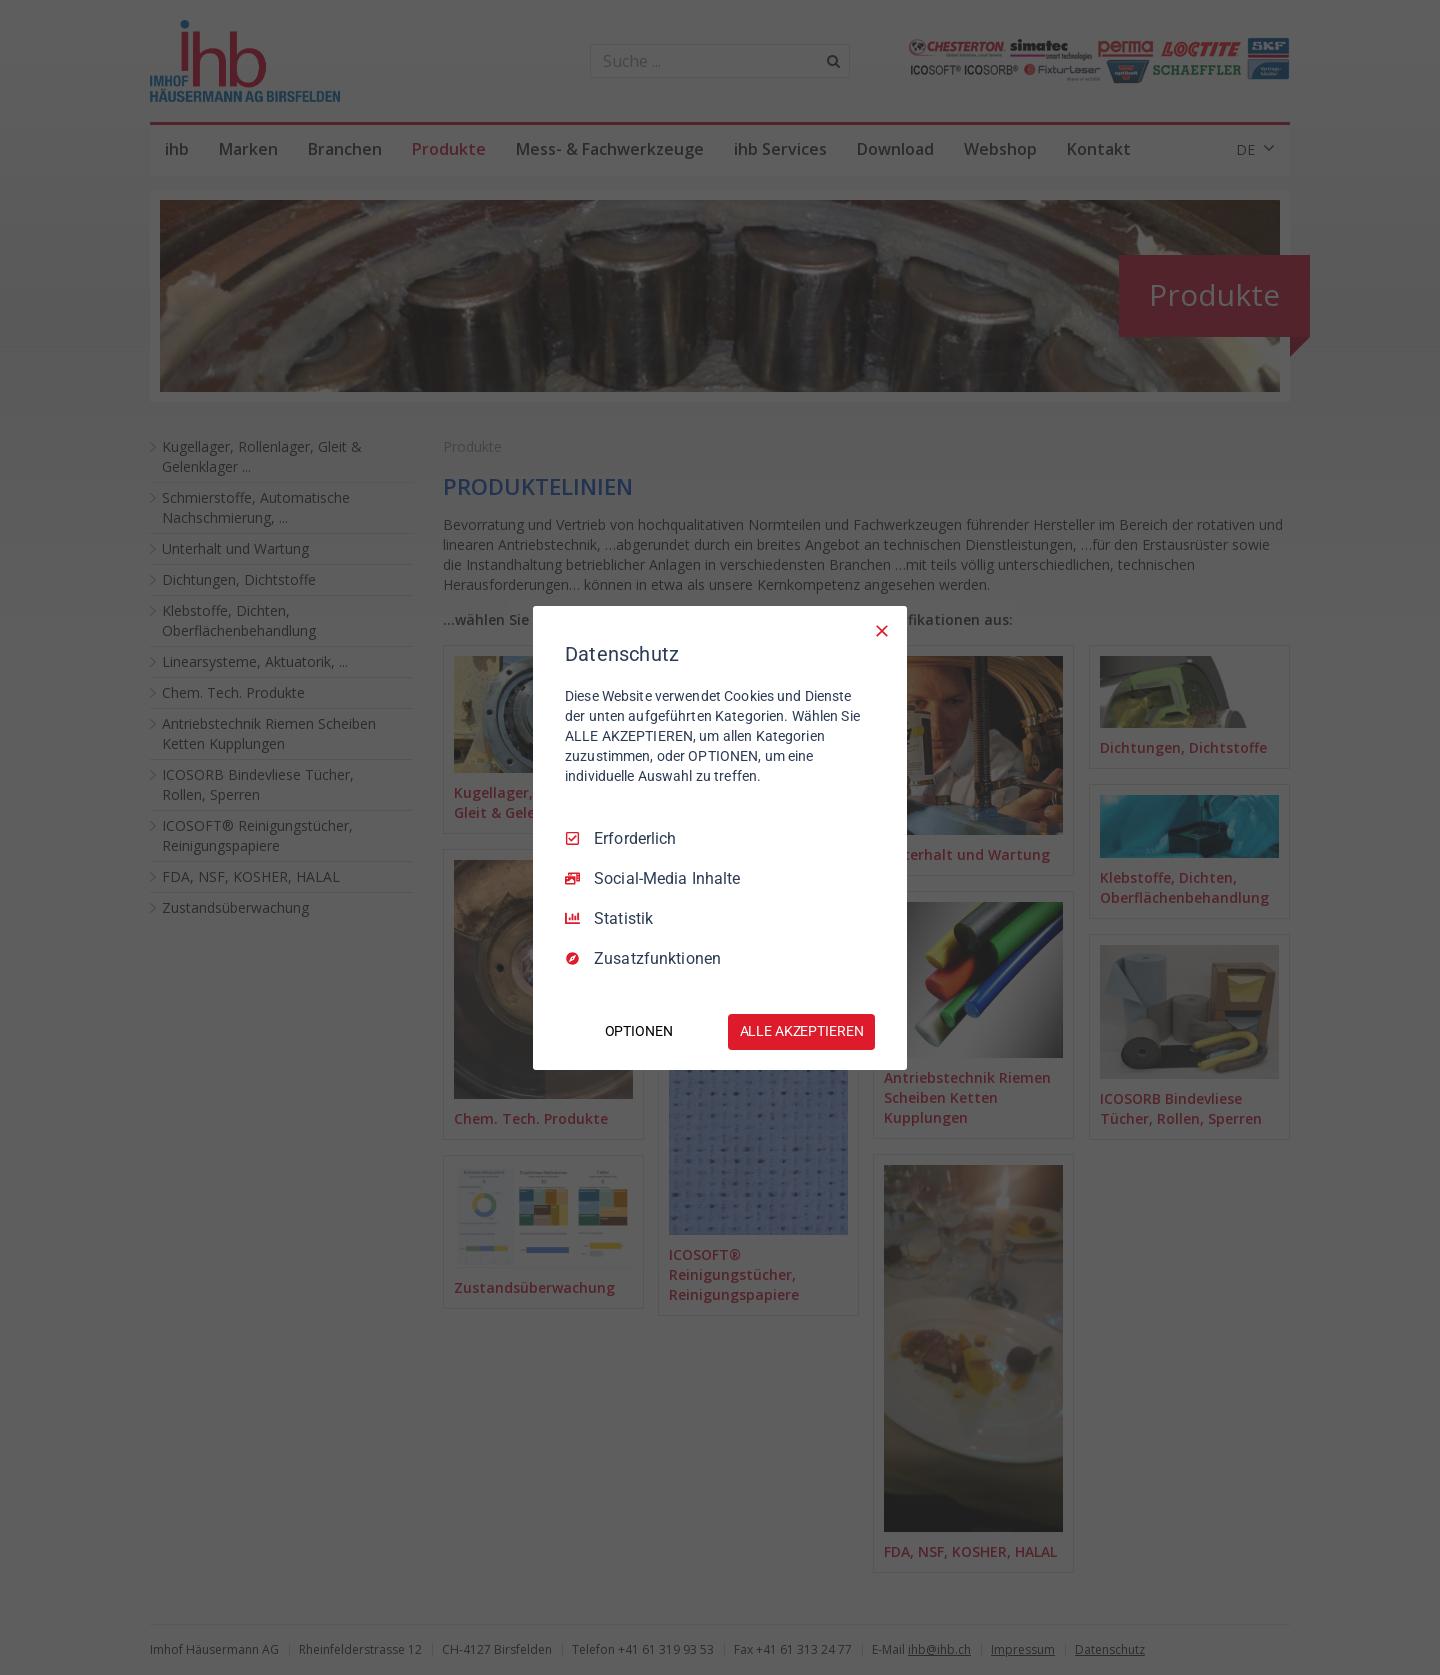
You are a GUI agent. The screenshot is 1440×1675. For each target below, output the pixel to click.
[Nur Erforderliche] (882, 630)
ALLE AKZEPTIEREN (802, 1031)
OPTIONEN (639, 1031)
